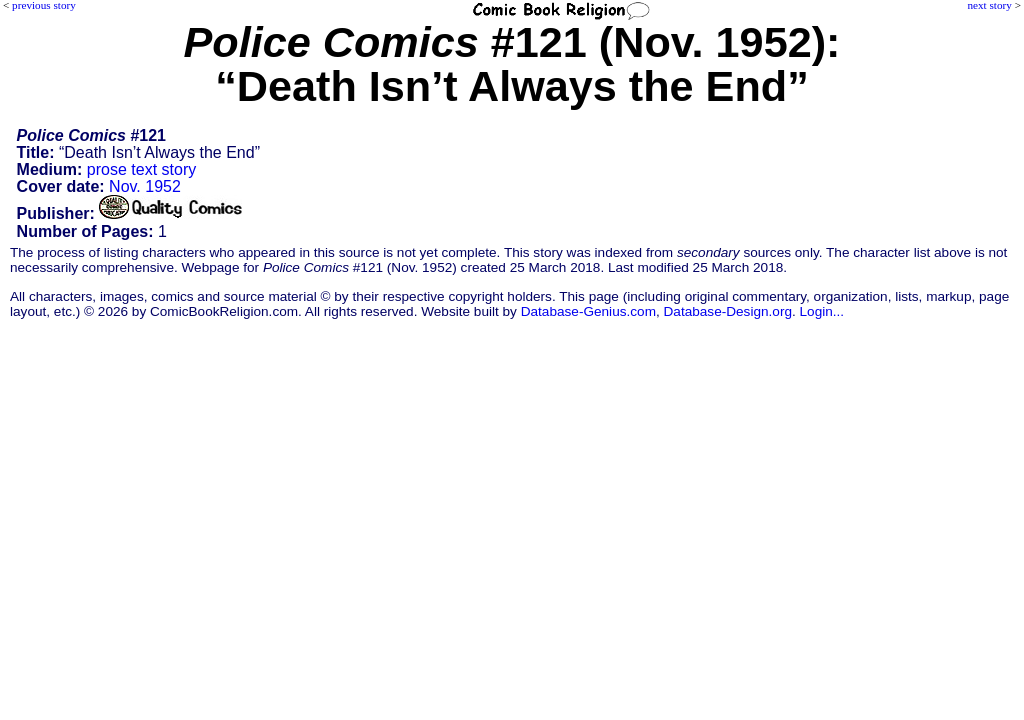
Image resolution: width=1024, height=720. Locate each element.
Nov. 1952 (145, 186)
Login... (822, 311)
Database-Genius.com (588, 311)
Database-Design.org (728, 311)
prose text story (141, 169)
